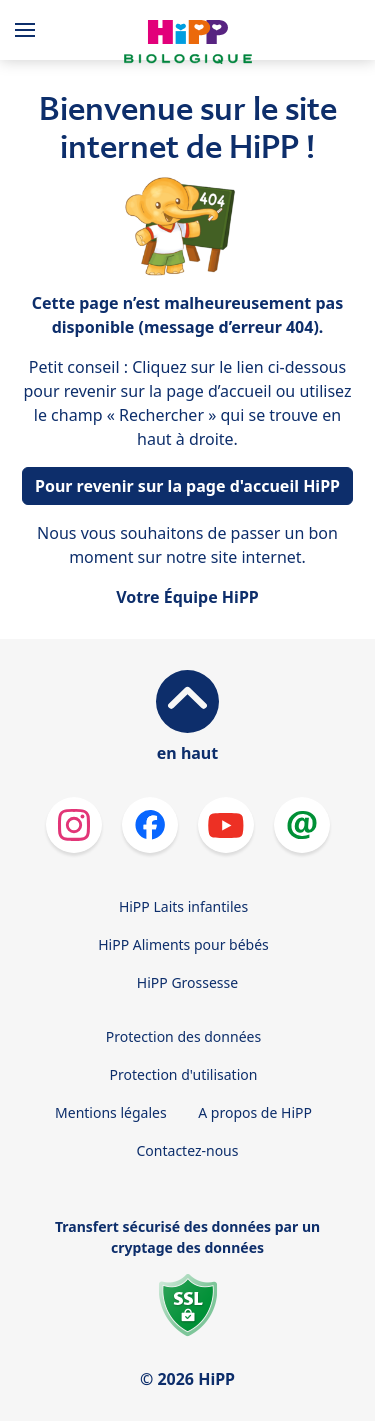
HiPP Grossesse (187, 982)
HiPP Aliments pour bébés (183, 944)
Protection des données (183, 1036)
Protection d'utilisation (184, 1074)
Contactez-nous (188, 1150)
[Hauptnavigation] (29, 30)
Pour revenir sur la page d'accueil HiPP (187, 486)
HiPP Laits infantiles (183, 906)
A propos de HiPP (255, 1112)
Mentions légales (111, 1112)
